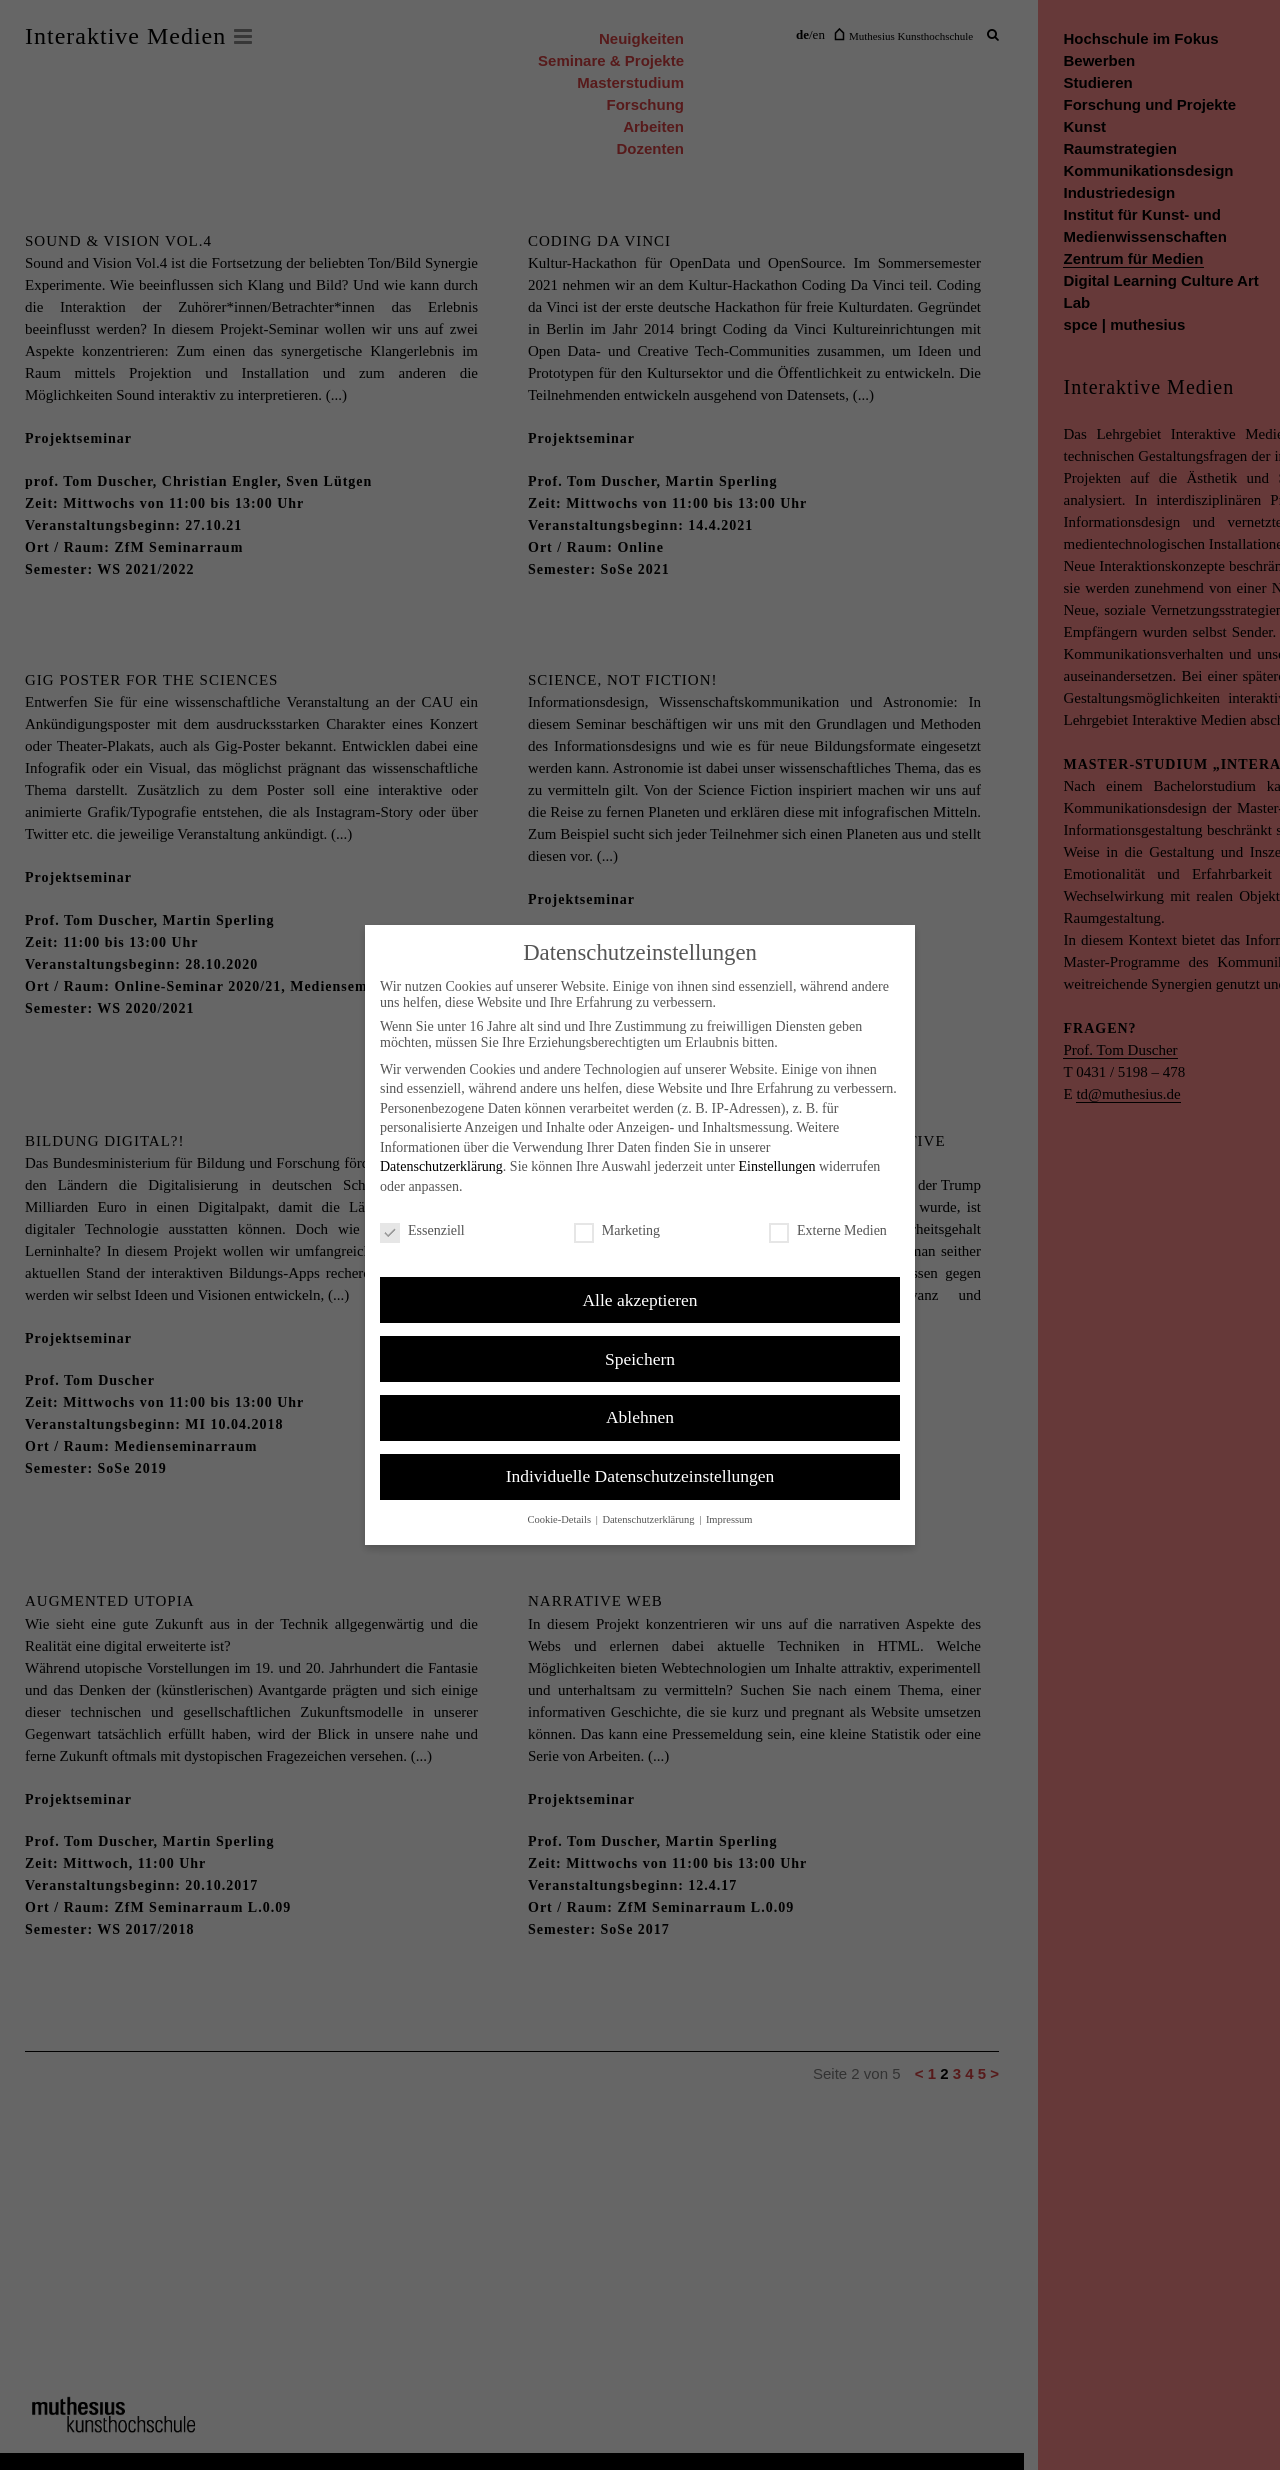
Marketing (617, 1231)
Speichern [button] (640, 1359)
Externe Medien (828, 1231)
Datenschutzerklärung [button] (649, 1519)
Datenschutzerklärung (441, 1166)
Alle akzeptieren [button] (639, 1300)
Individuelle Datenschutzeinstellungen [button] (640, 1476)
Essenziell (422, 1231)
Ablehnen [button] (640, 1417)
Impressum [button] (729, 1519)
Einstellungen (776, 1166)
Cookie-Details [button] (560, 1519)
